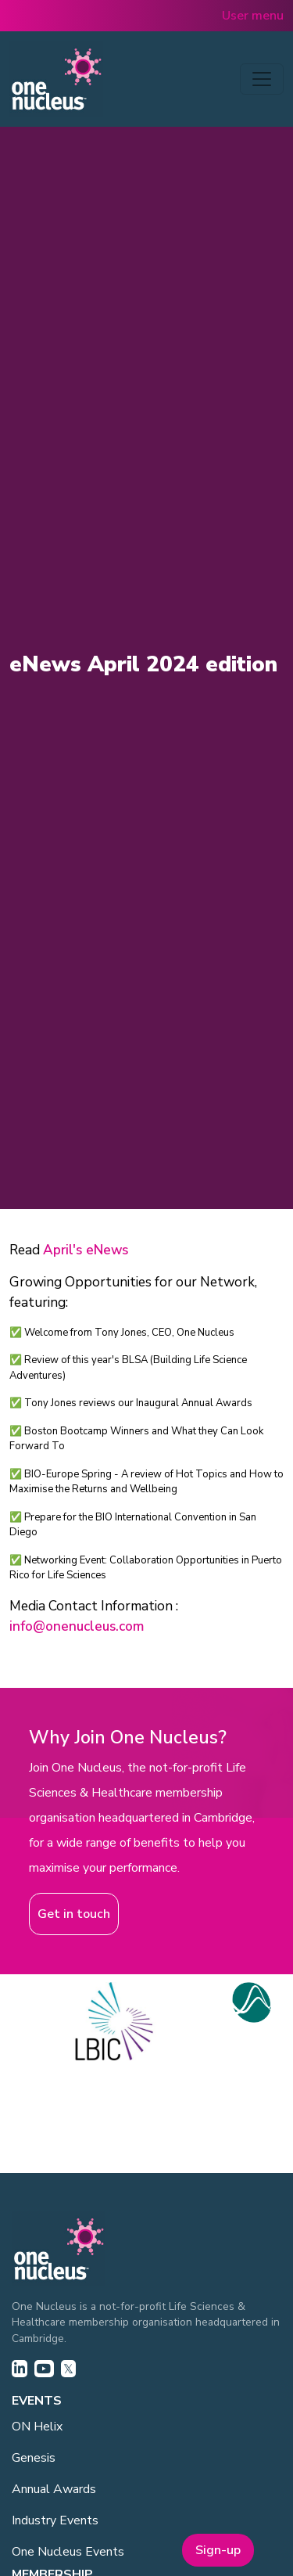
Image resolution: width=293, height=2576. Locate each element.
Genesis (33, 2457)
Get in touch (74, 1914)
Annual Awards (54, 2489)
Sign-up (218, 2550)
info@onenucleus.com (76, 1626)
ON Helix (37, 2426)
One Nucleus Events (68, 2551)
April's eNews (85, 1250)
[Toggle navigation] (262, 79)
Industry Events (55, 2520)
